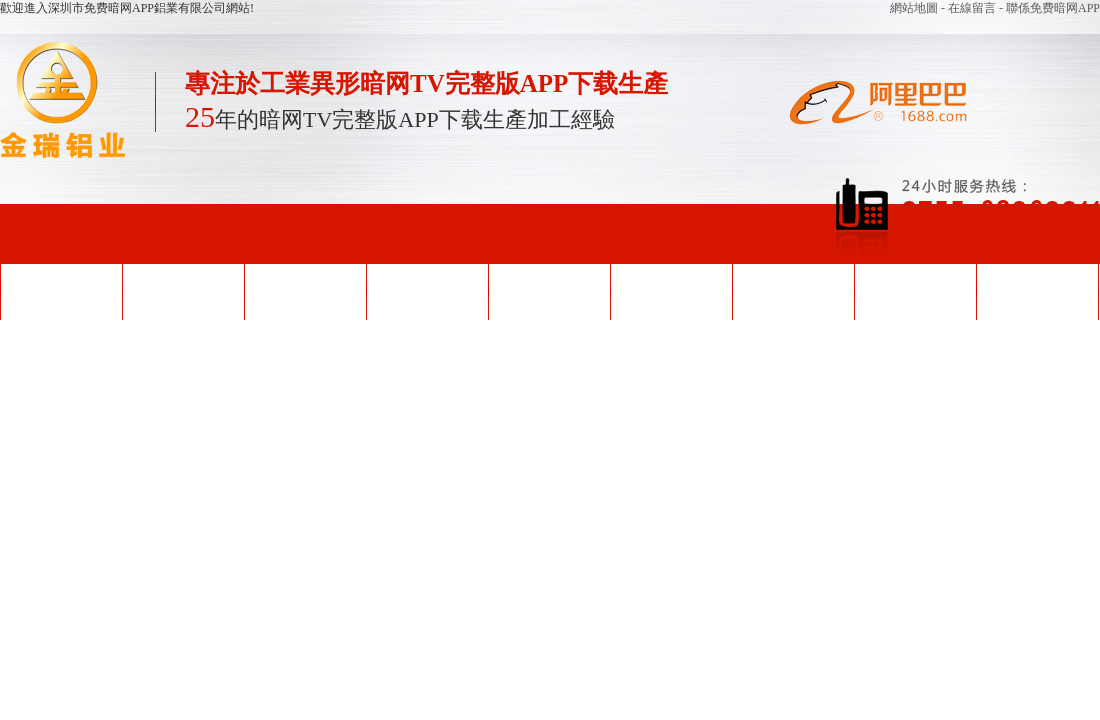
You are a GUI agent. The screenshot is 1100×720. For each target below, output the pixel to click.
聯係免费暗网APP (1037, 290)
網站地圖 (915, 8)
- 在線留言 (970, 8)
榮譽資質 (549, 290)
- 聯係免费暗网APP (1049, 8)
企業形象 (671, 290)
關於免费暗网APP (915, 290)
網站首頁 (61, 290)
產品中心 (427, 290)
